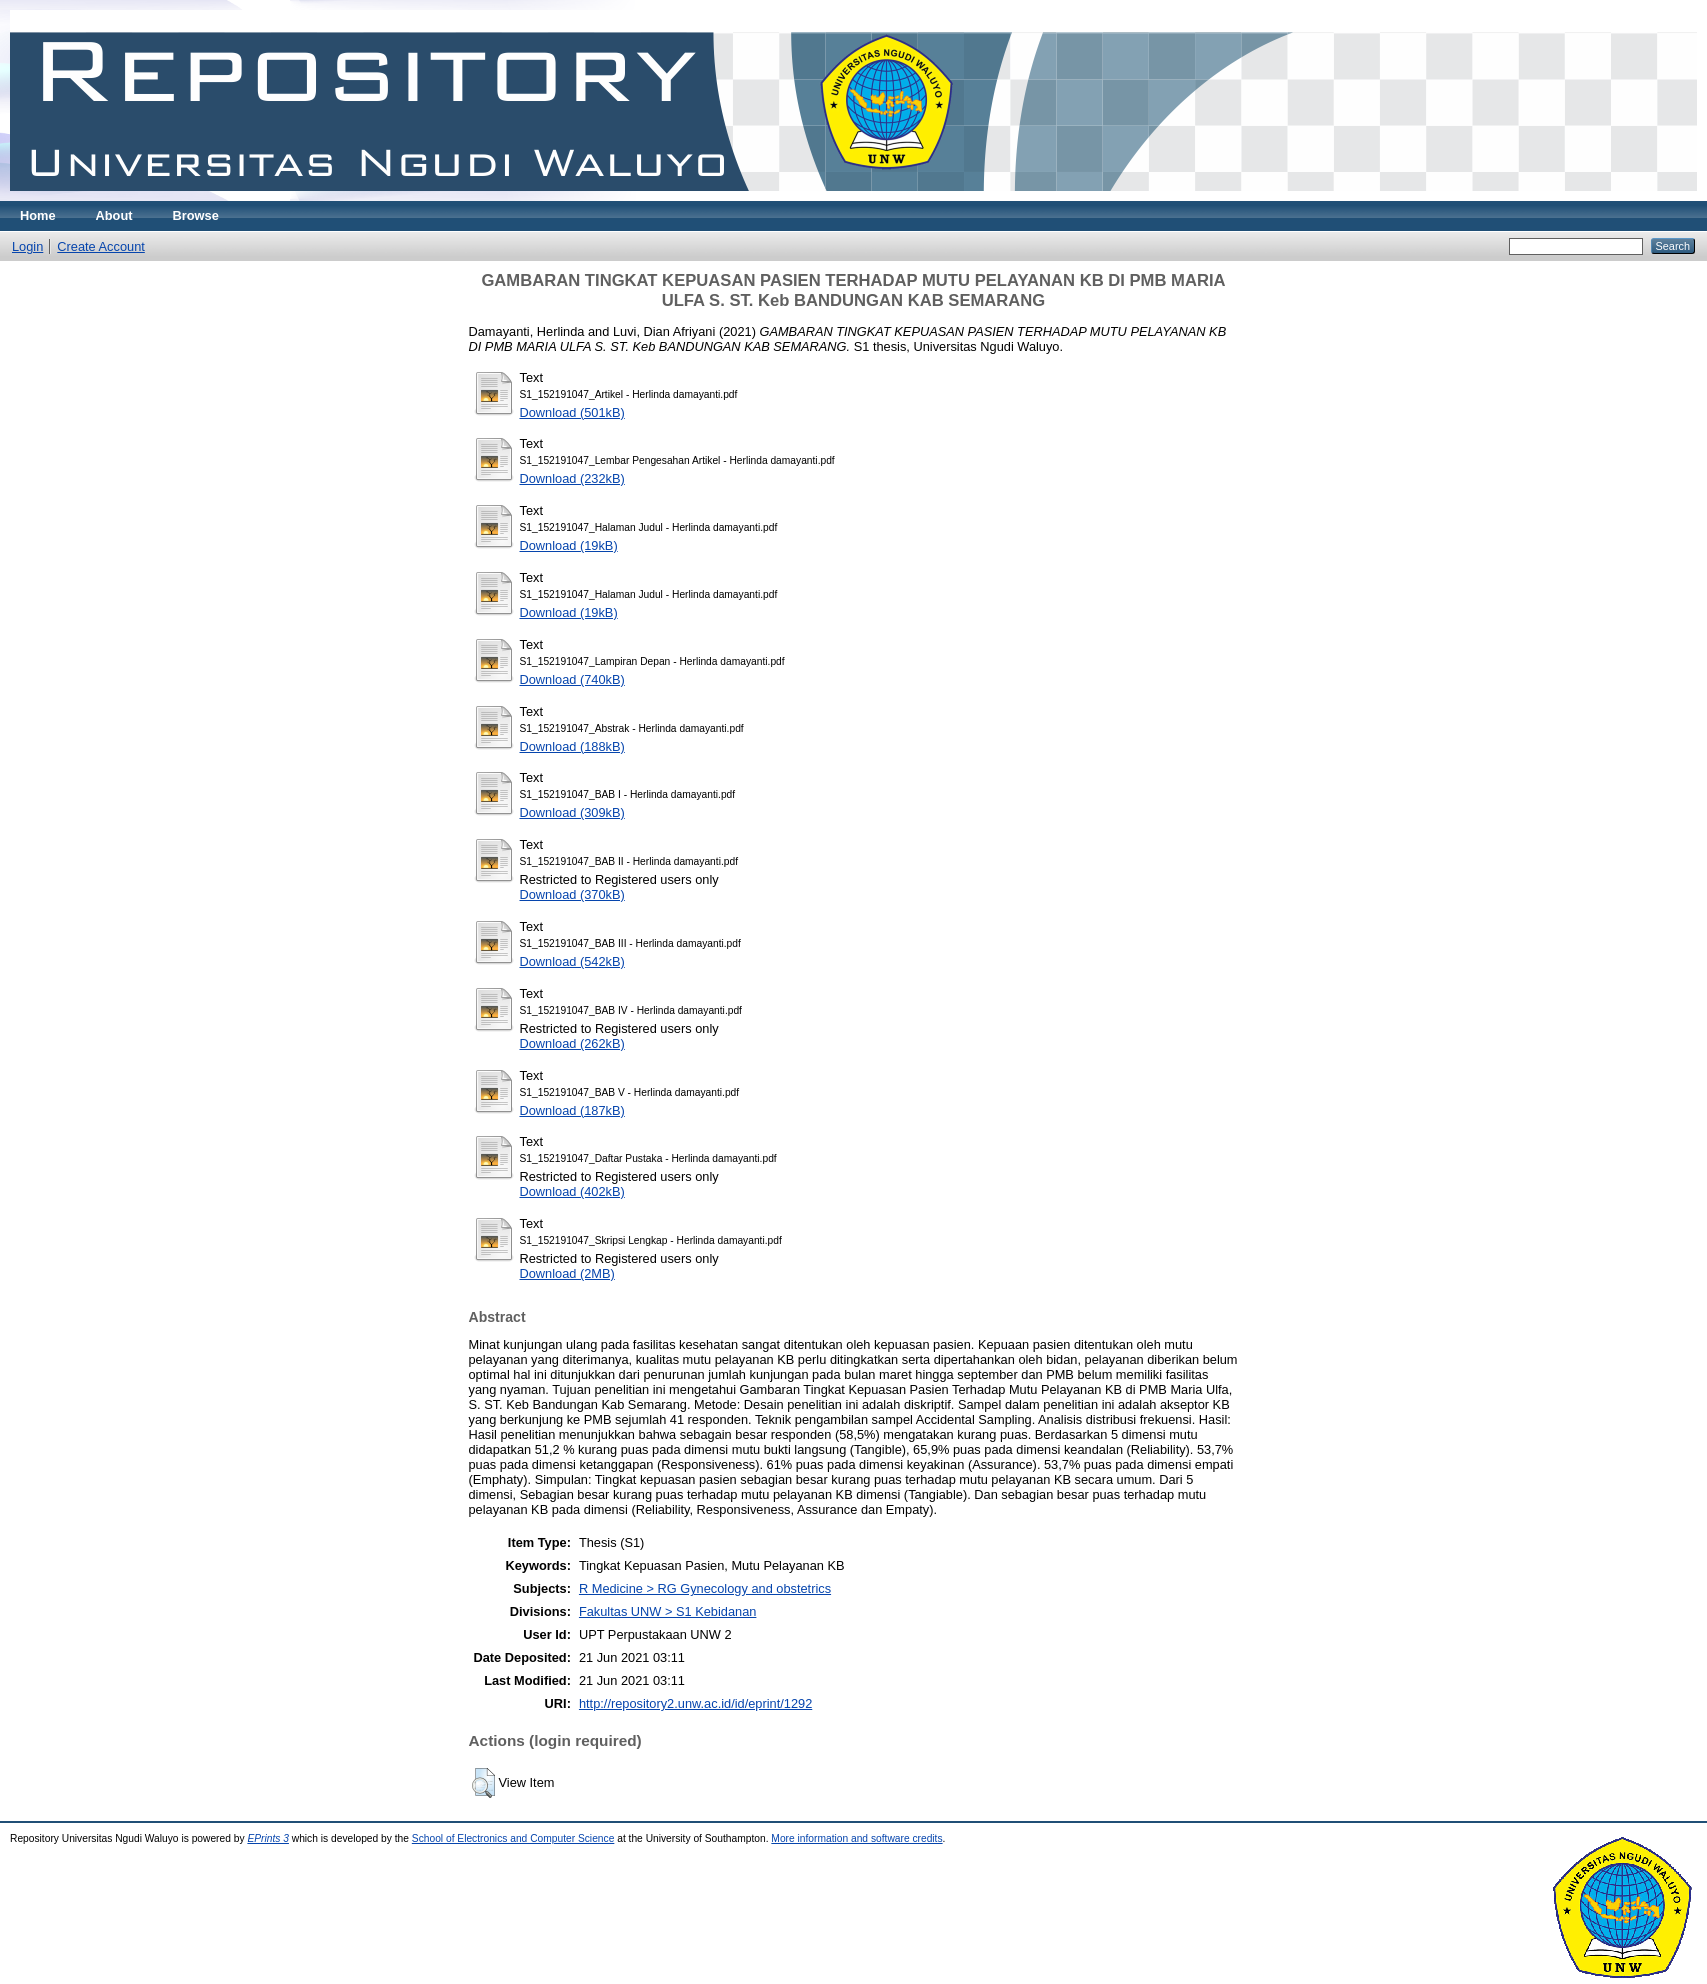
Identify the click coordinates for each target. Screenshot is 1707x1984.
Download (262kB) (572, 1043)
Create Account (101, 246)
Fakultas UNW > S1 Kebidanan (667, 1611)
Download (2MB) (567, 1273)
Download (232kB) (572, 478)
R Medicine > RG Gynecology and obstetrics (705, 1588)
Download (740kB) (572, 679)
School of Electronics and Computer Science (513, 1838)
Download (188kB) (572, 746)
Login (27, 246)
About (114, 215)
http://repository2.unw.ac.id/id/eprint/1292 (695, 1703)
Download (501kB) (572, 412)
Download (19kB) (569, 545)
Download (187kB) (572, 1110)
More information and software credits (856, 1838)
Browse (196, 215)
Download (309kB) (572, 812)
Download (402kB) (572, 1191)
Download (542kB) (572, 961)
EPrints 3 (268, 1838)
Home (38, 215)
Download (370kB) (572, 894)
